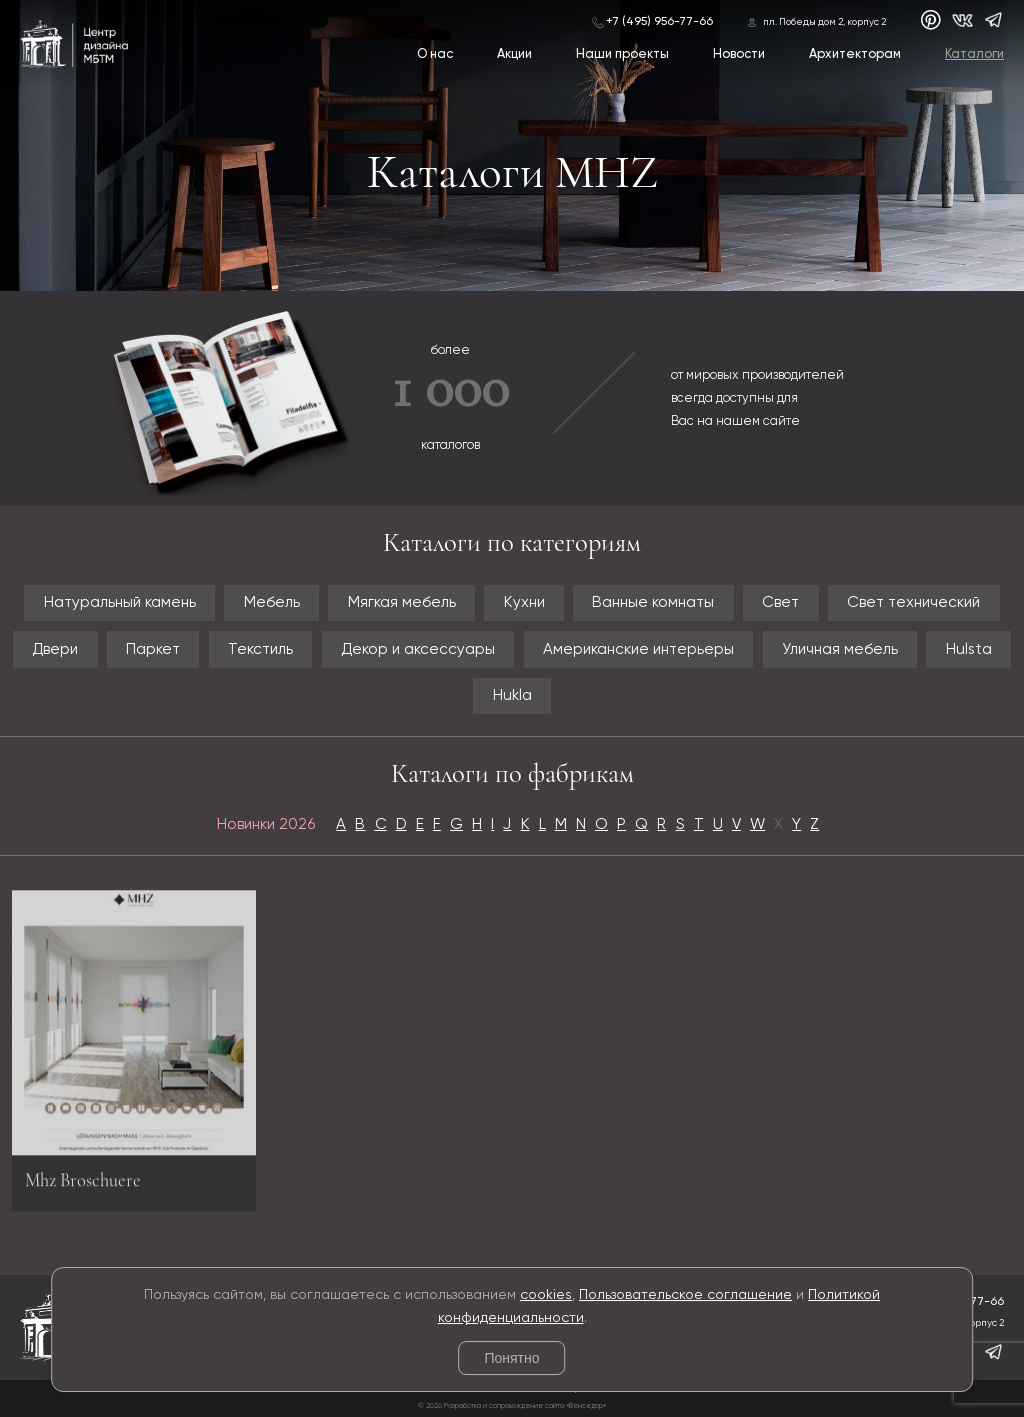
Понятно (511, 1358)
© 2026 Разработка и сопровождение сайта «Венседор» (512, 1406)
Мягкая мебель (402, 602)
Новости (739, 54)
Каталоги (974, 54)
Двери (55, 649)
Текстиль (260, 649)
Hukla (512, 695)
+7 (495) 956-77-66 (659, 22)
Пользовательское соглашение (685, 1295)
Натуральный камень (120, 602)
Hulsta (969, 649)
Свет (780, 602)
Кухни (524, 602)
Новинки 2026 (266, 824)
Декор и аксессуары (418, 649)
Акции (514, 54)
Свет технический (913, 602)
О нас (435, 54)
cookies (546, 1295)
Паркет (153, 649)
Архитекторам (855, 54)
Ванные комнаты (653, 602)
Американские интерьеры (638, 649)
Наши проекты (622, 54)
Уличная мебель (840, 649)
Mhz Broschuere (83, 1187)
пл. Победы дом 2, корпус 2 (824, 22)
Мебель (272, 602)
